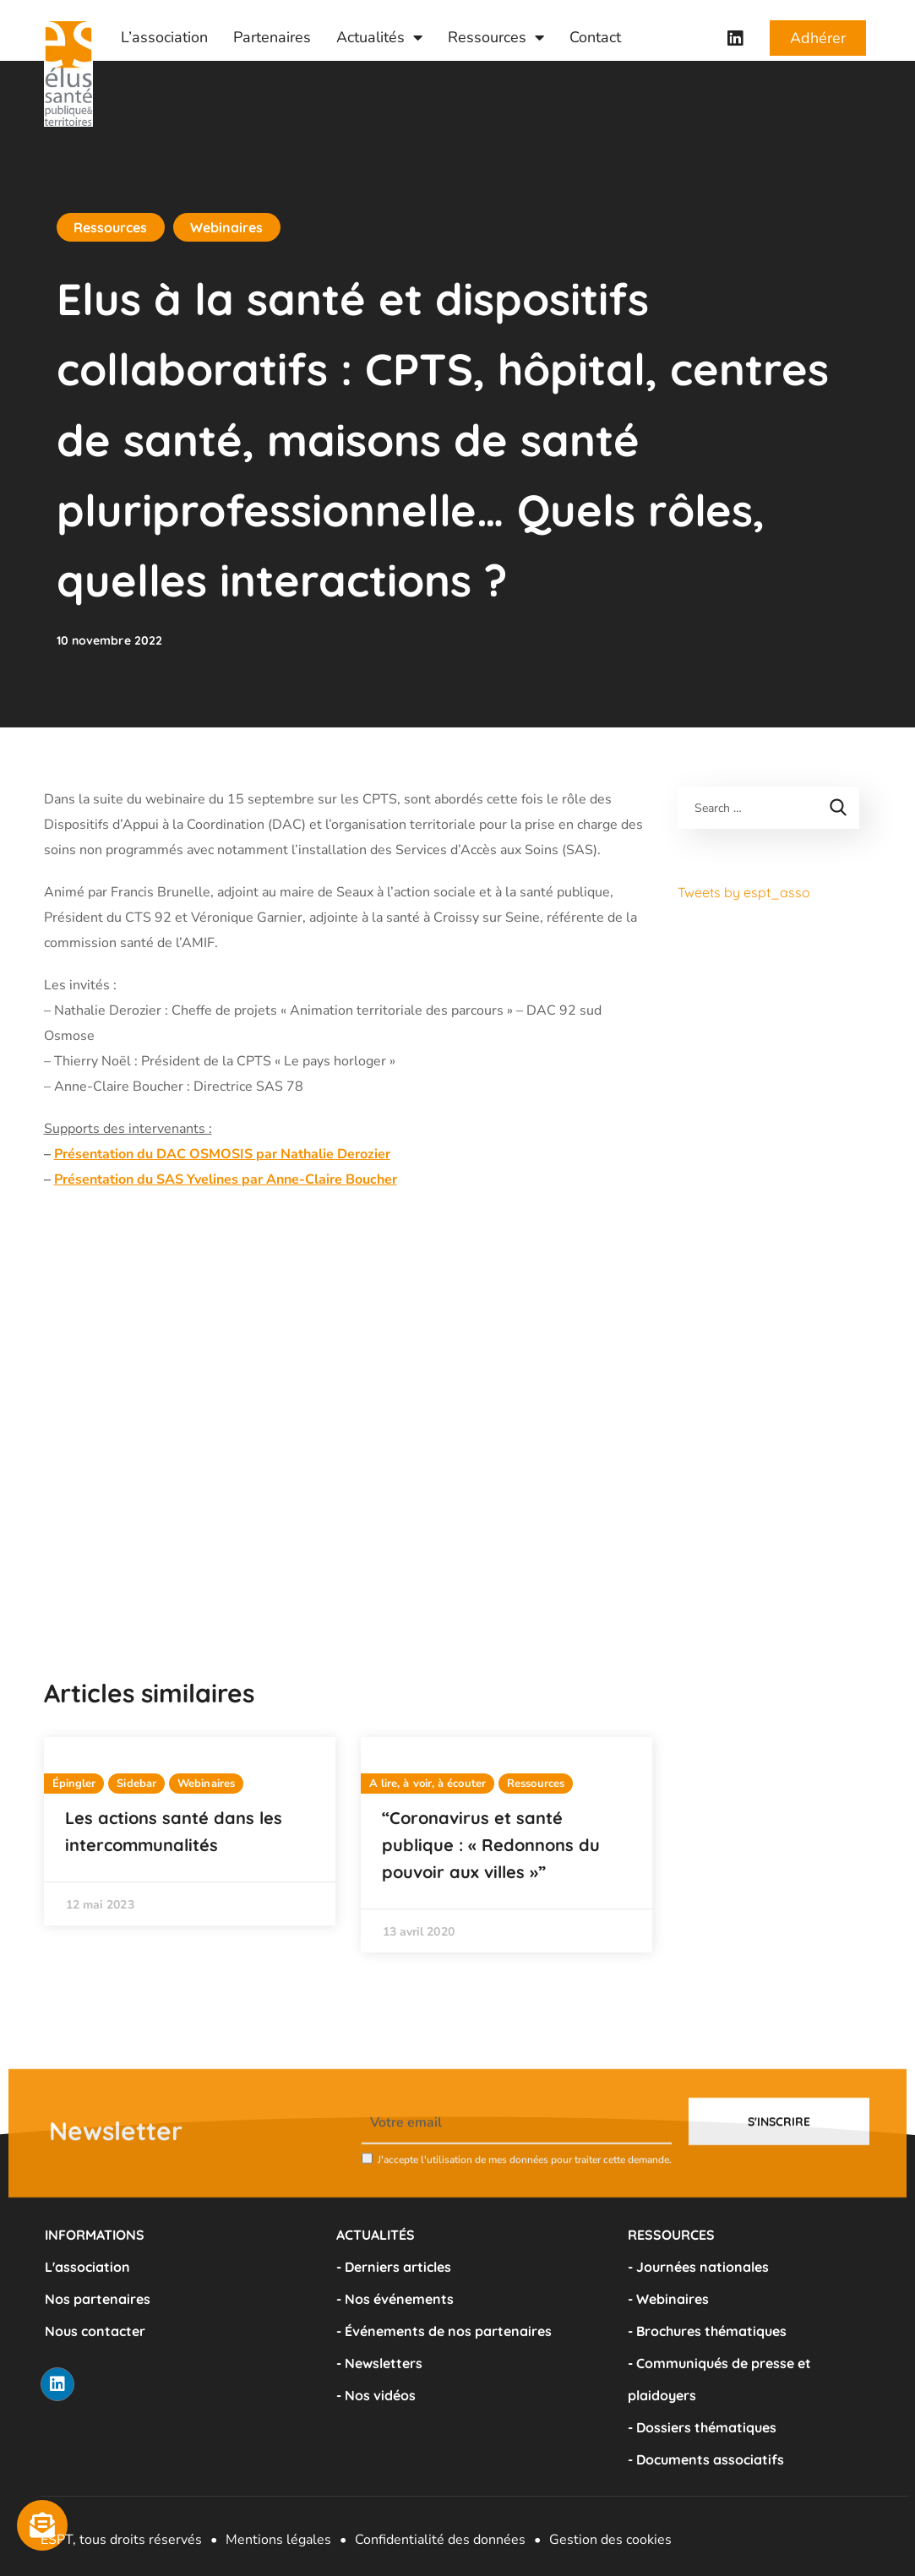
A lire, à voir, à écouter (428, 1783)
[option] (189, 1831)
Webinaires (227, 227)
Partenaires (272, 37)
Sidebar (136, 1783)
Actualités (379, 37)
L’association (164, 37)
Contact (595, 37)
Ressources (496, 37)
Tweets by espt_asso (744, 892)
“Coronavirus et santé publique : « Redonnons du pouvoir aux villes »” (491, 1844)
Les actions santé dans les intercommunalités (173, 1831)
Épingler (74, 1783)
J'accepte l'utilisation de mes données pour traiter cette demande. (525, 2199)
